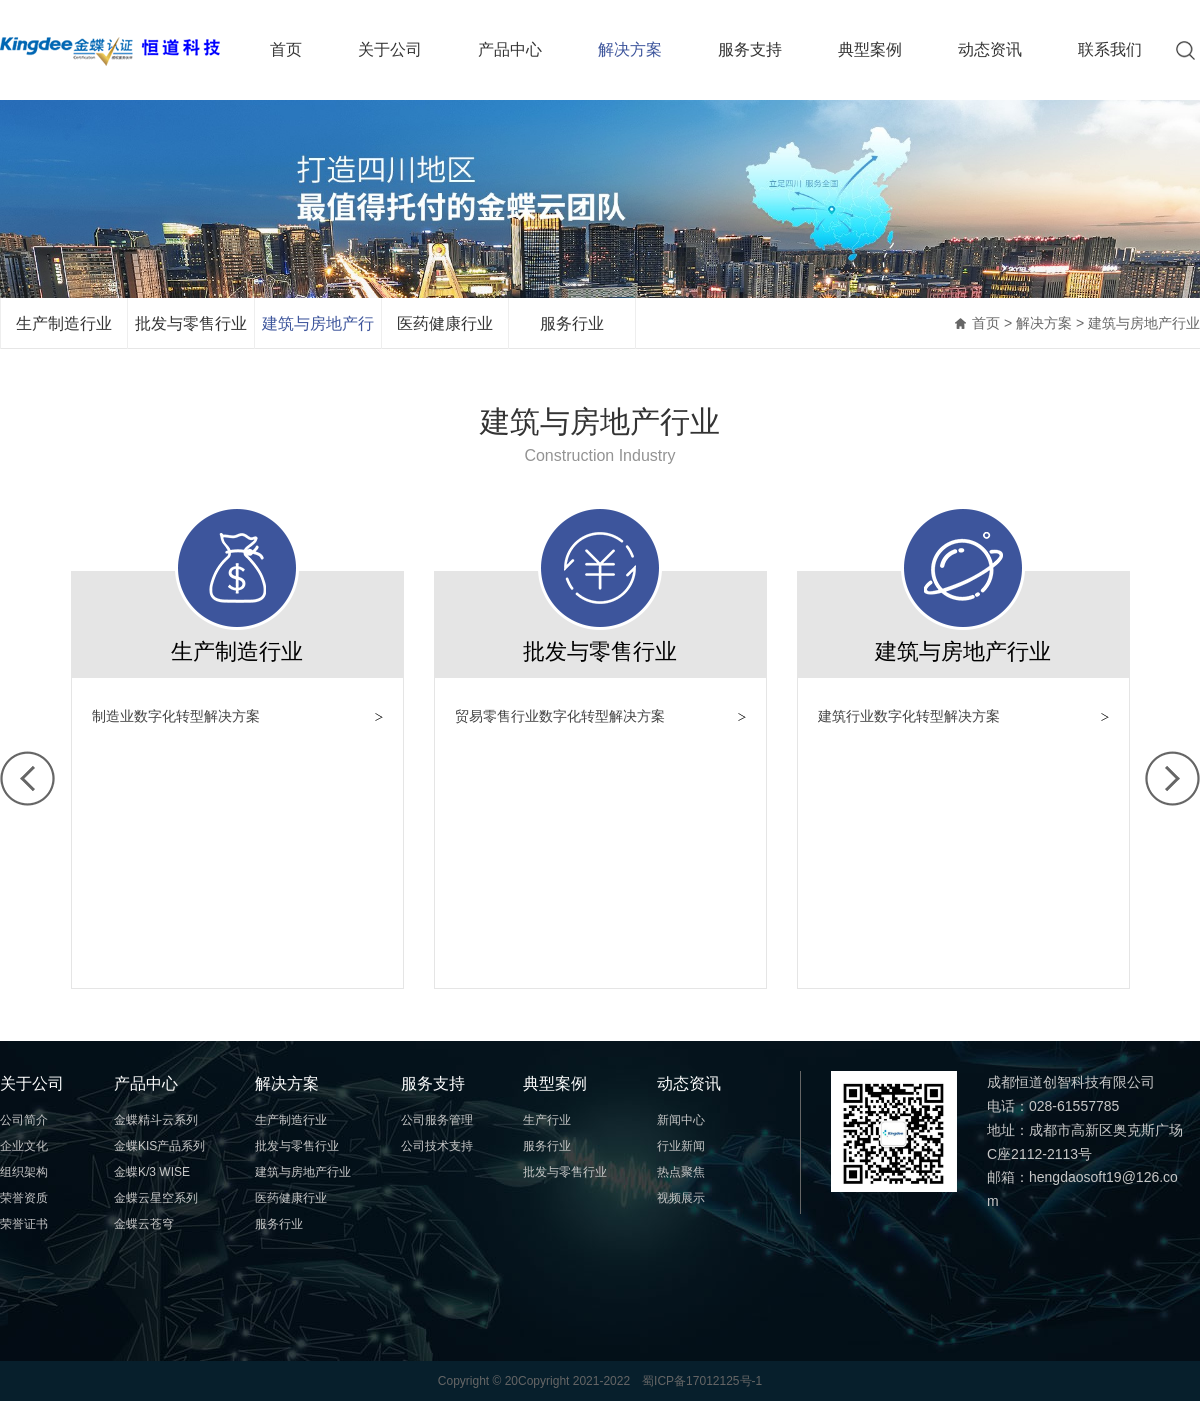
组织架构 (24, 1172)
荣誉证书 (24, 1224)
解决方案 (630, 49)
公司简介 (24, 1120)
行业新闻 (681, 1146)
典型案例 (870, 49)
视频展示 (681, 1198)
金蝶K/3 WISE (152, 1172)
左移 (27, 778)
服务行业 (572, 323)
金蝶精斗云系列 (156, 1120)
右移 (1172, 778)
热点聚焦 (681, 1172)
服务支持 (750, 49)
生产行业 (547, 1120)
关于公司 (390, 49)
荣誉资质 (24, 1198)
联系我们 (1110, 49)
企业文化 (24, 1146)
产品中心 (510, 49)
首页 (286, 49)
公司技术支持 (437, 1146)
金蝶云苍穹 (144, 1224)
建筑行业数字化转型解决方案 (909, 716)
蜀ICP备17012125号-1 (702, 1381)
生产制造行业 (64, 323)
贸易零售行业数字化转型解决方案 (560, 716)
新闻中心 (681, 1120)
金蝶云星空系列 (156, 1198)
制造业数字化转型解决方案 (176, 716)
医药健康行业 (445, 323)
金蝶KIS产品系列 (159, 1146)
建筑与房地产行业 (318, 332)
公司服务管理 (437, 1120)
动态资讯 (990, 49)
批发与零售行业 (191, 323)
